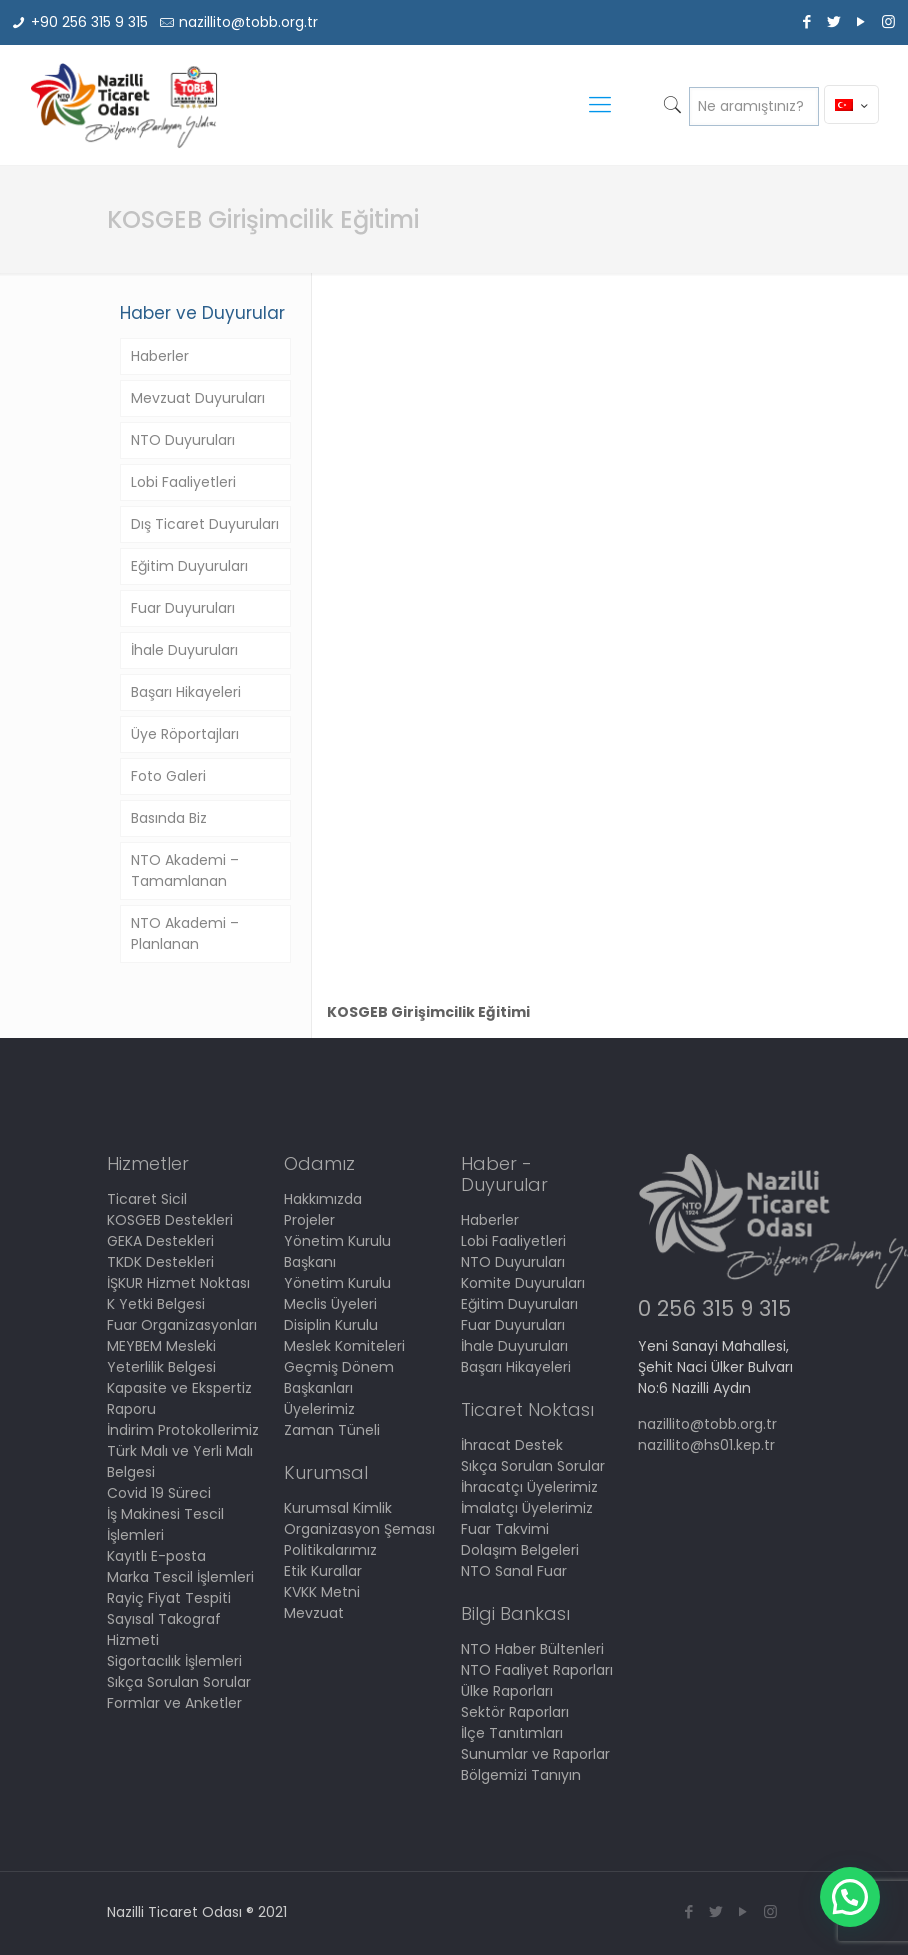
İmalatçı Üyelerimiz (527, 1508)
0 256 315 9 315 (714, 1308)
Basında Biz (169, 818)
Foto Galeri (168, 776)
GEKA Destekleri (160, 1241)
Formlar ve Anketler (174, 1703)
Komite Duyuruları (523, 1283)
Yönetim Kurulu (337, 1283)
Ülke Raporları (507, 1691)
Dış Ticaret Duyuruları (205, 524)
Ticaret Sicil (147, 1199)
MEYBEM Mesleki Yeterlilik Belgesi (161, 1356)
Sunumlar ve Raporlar (535, 1754)
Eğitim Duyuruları (189, 566)
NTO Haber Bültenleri (532, 1649)
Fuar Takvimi (505, 1529)
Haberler (160, 356)
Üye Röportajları (185, 734)
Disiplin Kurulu (331, 1325)
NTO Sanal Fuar (514, 1571)
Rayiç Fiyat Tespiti (169, 1598)
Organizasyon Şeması (359, 1529)
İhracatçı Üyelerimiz (529, 1487)
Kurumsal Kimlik (338, 1508)
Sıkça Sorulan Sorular (179, 1682)
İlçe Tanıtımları (512, 1733)
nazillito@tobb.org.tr (248, 22)
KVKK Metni (322, 1592)
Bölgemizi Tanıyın (521, 1775)
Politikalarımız (330, 1550)
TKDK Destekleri (160, 1262)
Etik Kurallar (323, 1571)
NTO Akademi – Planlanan (185, 933)
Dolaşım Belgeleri (520, 1550)
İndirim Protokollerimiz (183, 1430)
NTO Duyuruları (183, 440)
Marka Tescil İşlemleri (180, 1577)
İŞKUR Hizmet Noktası (178, 1283)
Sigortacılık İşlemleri (174, 1661)
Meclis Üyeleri (330, 1304)
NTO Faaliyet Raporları (537, 1670)
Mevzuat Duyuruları (198, 398)
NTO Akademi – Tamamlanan (185, 870)
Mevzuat (314, 1613)
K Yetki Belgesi (156, 1304)
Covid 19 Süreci (159, 1493)
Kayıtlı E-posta (156, 1556)
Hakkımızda (323, 1199)
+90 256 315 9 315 (89, 22)
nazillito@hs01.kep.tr (706, 1445)
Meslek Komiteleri (344, 1346)
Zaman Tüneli (332, 1430)
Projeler (309, 1220)
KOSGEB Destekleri (170, 1220)
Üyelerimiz (319, 1409)
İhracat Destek (512, 1445)
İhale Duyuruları (184, 650)
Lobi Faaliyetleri (183, 482)
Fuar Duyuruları (183, 608)
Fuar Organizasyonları (182, 1325)
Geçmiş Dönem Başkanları (339, 1377)
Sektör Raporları (515, 1712)
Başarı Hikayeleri (186, 692)
